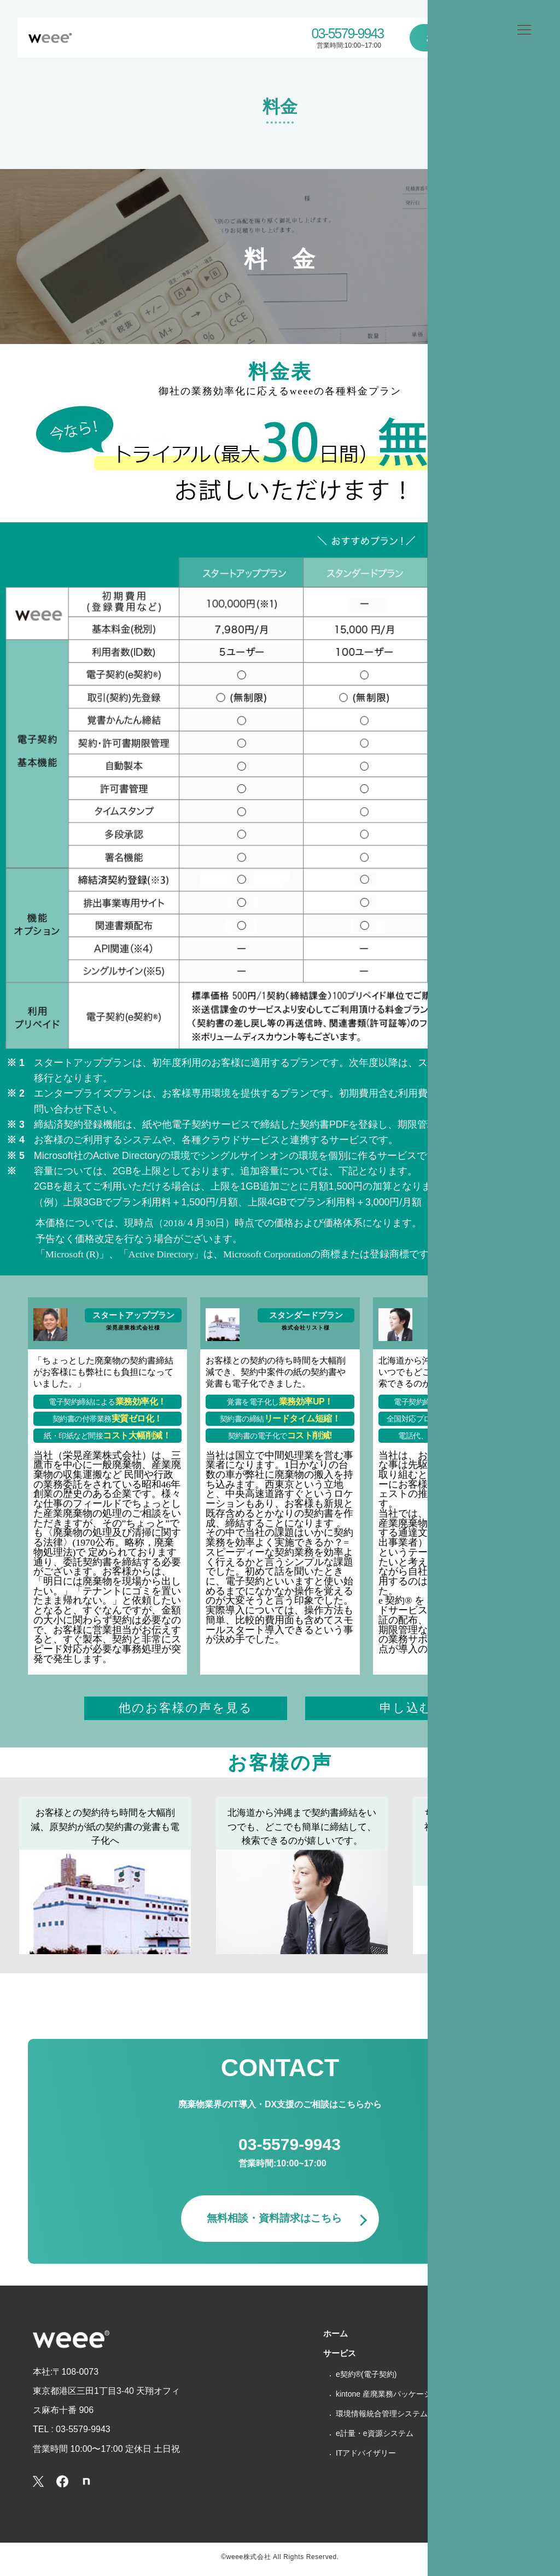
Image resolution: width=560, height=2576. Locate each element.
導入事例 (469, 2358)
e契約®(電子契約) (366, 2379)
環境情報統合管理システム (382, 2419)
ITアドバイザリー (366, 2458)
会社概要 (469, 2378)
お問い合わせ (452, 37)
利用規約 (469, 2476)
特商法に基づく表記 (490, 2457)
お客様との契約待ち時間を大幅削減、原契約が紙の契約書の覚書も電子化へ (105, 1830)
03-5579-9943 (348, 33)
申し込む (406, 1709)
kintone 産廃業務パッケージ (383, 2399)
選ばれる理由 (478, 2339)
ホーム (498, 69)
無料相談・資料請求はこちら (274, 2224)
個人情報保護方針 (486, 2437)
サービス (339, 2358)
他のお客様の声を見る (185, 1709)
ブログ (465, 2398)
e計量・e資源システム (374, 2438)
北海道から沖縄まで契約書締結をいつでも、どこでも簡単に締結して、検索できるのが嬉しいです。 (302, 1830)
